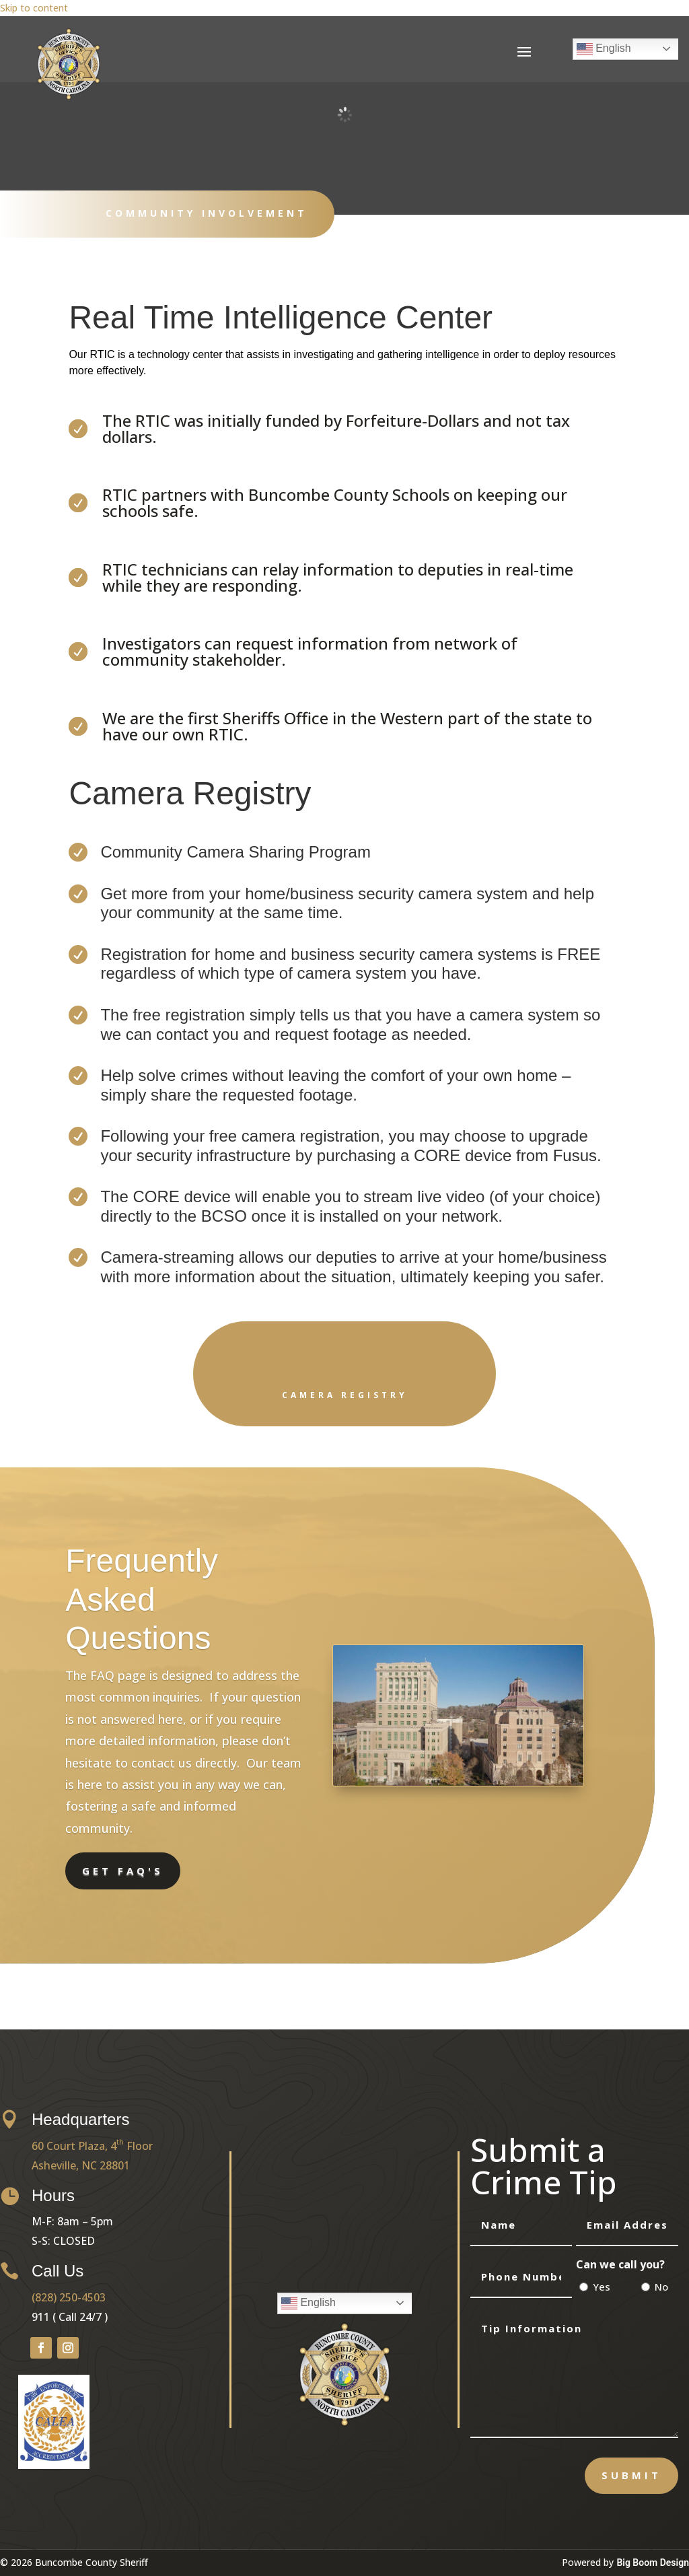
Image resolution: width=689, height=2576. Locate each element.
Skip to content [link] (34, 7)
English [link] (604, 49)
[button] (524, 51)
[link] (69, 97)
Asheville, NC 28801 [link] (81, 2165)
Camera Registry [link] (345, 1395)
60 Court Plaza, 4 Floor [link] (92, 2145)
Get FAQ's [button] (123, 1870)
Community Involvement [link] (206, 213)
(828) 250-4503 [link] (69, 2297)
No (661, 2286)
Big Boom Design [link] (652, 2562)
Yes (601, 2286)
